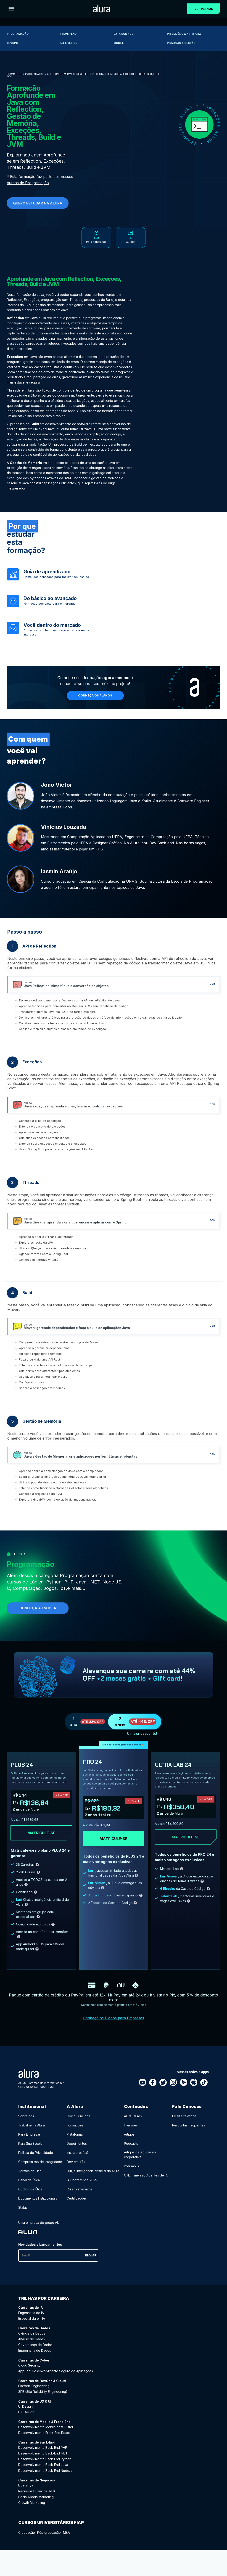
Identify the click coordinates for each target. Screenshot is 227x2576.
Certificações (77, 2198)
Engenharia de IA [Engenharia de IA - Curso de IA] (31, 2313)
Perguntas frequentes (188, 2125)
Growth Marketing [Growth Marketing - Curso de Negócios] (31, 2503)
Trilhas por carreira (43, 2298)
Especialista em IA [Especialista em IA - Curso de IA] (31, 2318)
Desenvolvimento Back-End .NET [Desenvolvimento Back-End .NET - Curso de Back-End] (43, 2453)
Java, (82, 1582)
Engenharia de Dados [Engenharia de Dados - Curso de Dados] (34, 2350)
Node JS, (112, 1582)
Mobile (120, 43)
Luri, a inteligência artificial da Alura (93, 2171)
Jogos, (50, 1588)
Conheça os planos (95, 695)
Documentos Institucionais (37, 2198)
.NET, (95, 1582)
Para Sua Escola (30, 2143)
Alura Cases (133, 2116)
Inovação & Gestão (182, 43)
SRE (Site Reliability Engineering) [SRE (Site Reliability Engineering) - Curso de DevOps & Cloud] (42, 2391)
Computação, (27, 1588)
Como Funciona (78, 2116)
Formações (15, 74)
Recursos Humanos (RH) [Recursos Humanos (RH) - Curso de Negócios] (36, 2491)
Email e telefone (184, 2116)
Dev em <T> (76, 2162)
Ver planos (204, 9)
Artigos (129, 2134)
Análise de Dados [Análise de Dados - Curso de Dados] (31, 2339)
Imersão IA (132, 2166)
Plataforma (75, 2134)
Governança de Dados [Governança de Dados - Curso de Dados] (35, 2345)
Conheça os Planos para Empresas (113, 2018)
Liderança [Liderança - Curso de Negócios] (25, 2485)
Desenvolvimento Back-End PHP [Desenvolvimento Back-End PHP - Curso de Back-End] (42, 2447)
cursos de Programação (28, 182)
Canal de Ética (29, 2180)
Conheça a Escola (37, 1608)
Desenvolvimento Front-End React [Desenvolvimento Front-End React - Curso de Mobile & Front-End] (44, 2433)
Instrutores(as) (77, 2153)
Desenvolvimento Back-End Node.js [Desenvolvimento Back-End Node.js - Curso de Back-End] (45, 2471)
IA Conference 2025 (82, 2180)
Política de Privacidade (35, 2153)
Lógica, (37, 1582)
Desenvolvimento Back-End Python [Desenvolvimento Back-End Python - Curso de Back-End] (44, 2459)
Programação (19, 33)
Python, (54, 1582)
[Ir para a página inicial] (101, 9)
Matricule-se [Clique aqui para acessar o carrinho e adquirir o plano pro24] (113, 1838)
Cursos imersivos (79, 2189)
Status (22, 2207)
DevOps (13, 43)
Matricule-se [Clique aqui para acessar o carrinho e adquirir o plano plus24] (41, 1833)
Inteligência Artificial (185, 33)
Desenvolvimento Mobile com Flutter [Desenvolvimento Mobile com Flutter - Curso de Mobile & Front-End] (45, 2427)
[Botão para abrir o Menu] (11, 9)
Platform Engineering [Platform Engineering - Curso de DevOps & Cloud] (34, 2386)
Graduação (26, 2532)
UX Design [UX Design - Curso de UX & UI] (26, 2412)
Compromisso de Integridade (40, 2162)
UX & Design (69, 43)
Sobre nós (26, 2116)
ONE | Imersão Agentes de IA (146, 2175)
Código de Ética (30, 2189)
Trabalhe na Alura (31, 2125)
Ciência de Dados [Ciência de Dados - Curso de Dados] (31, 2333)
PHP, (69, 1582)
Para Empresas (29, 2134)
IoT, (63, 1588)
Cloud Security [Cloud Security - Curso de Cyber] (29, 2365)
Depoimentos (77, 2143)
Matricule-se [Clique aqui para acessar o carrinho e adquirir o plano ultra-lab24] (186, 1837)
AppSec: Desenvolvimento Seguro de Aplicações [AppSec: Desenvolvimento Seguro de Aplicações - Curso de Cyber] (55, 2371)
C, (9, 1588)
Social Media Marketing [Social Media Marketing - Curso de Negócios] (36, 2497)
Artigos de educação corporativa (140, 2154)
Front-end (69, 33)
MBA (66, 2532)
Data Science (124, 33)
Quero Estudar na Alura (37, 203)
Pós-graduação (49, 2532)
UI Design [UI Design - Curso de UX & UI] (25, 2406)
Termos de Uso (30, 2171)
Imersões (131, 2125)
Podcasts (131, 2143)
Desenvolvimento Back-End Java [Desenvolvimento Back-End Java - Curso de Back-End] (43, 2465)
